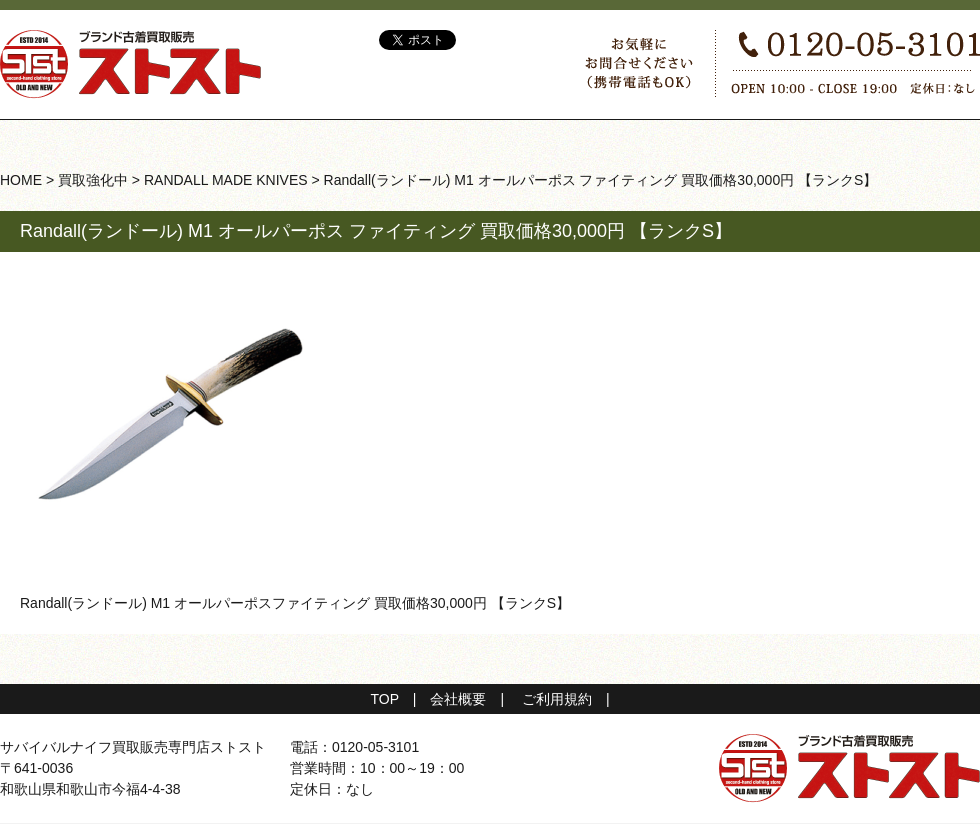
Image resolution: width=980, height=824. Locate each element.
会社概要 (458, 699)
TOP (384, 699)
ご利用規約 (557, 699)
